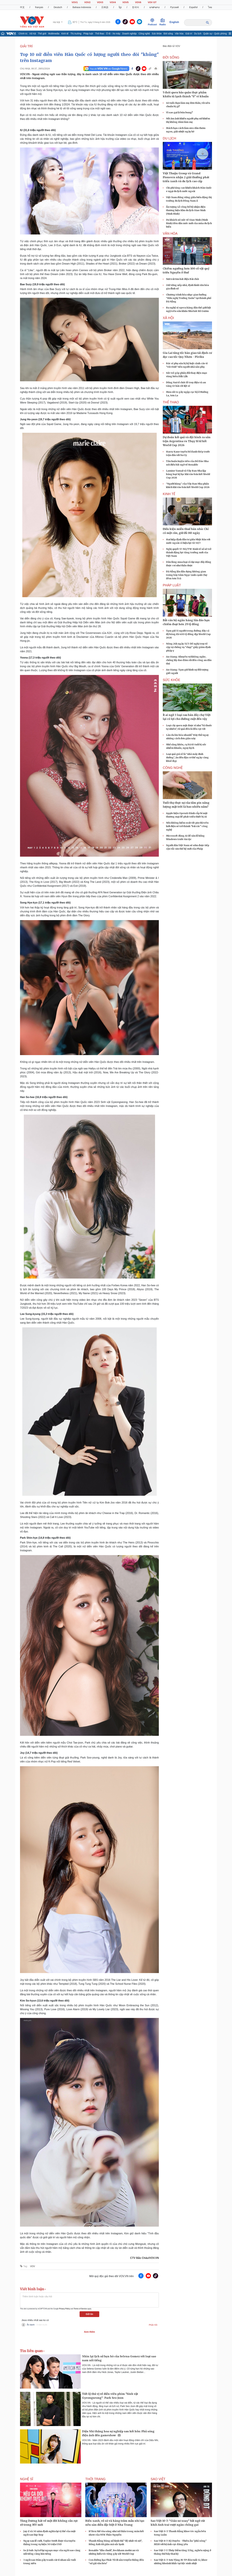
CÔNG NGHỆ (173, 767)
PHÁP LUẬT (172, 585)
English (174, 22)
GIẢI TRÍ (26, 46)
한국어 (135, 7)
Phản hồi (153, 2325)
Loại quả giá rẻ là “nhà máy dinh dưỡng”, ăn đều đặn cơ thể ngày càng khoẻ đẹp (187, 757)
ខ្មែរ (120, 7)
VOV (32, 2266)
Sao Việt (158, 2479)
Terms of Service (80, 2309)
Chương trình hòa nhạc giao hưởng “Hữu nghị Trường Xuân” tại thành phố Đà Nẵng (188, 298)
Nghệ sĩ (26, 2479)
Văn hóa (179, 33)
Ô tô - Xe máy (113, 33)
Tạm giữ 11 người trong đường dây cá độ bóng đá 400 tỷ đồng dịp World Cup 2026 (188, 634)
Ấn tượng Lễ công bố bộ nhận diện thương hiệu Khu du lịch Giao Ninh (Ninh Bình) (186, 210)
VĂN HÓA (170, 233)
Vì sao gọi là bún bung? (179, 112)
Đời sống (168, 33)
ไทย (210, 7)
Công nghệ (144, 33)
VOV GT (152, 2)
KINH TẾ (169, 494)
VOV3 (100, 2)
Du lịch (197, 33)
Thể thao (99, 33)
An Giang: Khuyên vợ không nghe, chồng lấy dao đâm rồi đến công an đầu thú (188, 660)
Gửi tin (89, 2314)
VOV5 (125, 2)
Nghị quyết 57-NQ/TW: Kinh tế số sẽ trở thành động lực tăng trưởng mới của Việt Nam (188, 552)
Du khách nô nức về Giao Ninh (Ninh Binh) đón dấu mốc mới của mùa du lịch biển (189, 223)
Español (193, 7)
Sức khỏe (157, 33)
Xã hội (32, 33)
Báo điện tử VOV (171, 46)
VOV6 (138, 2)
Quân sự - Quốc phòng (215, 33)
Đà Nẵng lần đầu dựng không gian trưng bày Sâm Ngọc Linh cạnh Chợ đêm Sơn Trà (186, 575)
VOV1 (75, 2)
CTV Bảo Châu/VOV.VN (144, 2258)
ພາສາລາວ (154, 7)
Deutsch (58, 7)
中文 (22, 7)
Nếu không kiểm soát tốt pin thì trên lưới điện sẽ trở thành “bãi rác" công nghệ (187, 826)
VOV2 (87, 2)
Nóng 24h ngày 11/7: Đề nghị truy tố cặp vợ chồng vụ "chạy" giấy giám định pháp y (188, 647)
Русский (174, 7)
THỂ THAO (171, 402)
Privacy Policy (64, 2309)
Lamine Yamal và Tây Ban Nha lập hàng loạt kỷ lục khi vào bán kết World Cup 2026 (188, 474)
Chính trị (23, 33)
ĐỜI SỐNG (171, 57)
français (39, 7)
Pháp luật (88, 33)
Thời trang (95, 2479)
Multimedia (53, 33)
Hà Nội (57, 22)
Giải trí (188, 33)
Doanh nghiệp (129, 33)
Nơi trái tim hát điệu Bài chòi (182, 279)
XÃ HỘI (168, 318)
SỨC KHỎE (171, 680)
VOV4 (113, 2)
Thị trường (75, 33)
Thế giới (42, 33)
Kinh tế (65, 33)
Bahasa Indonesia (82, 7)
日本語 (104, 7)
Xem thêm (89, 2332)
